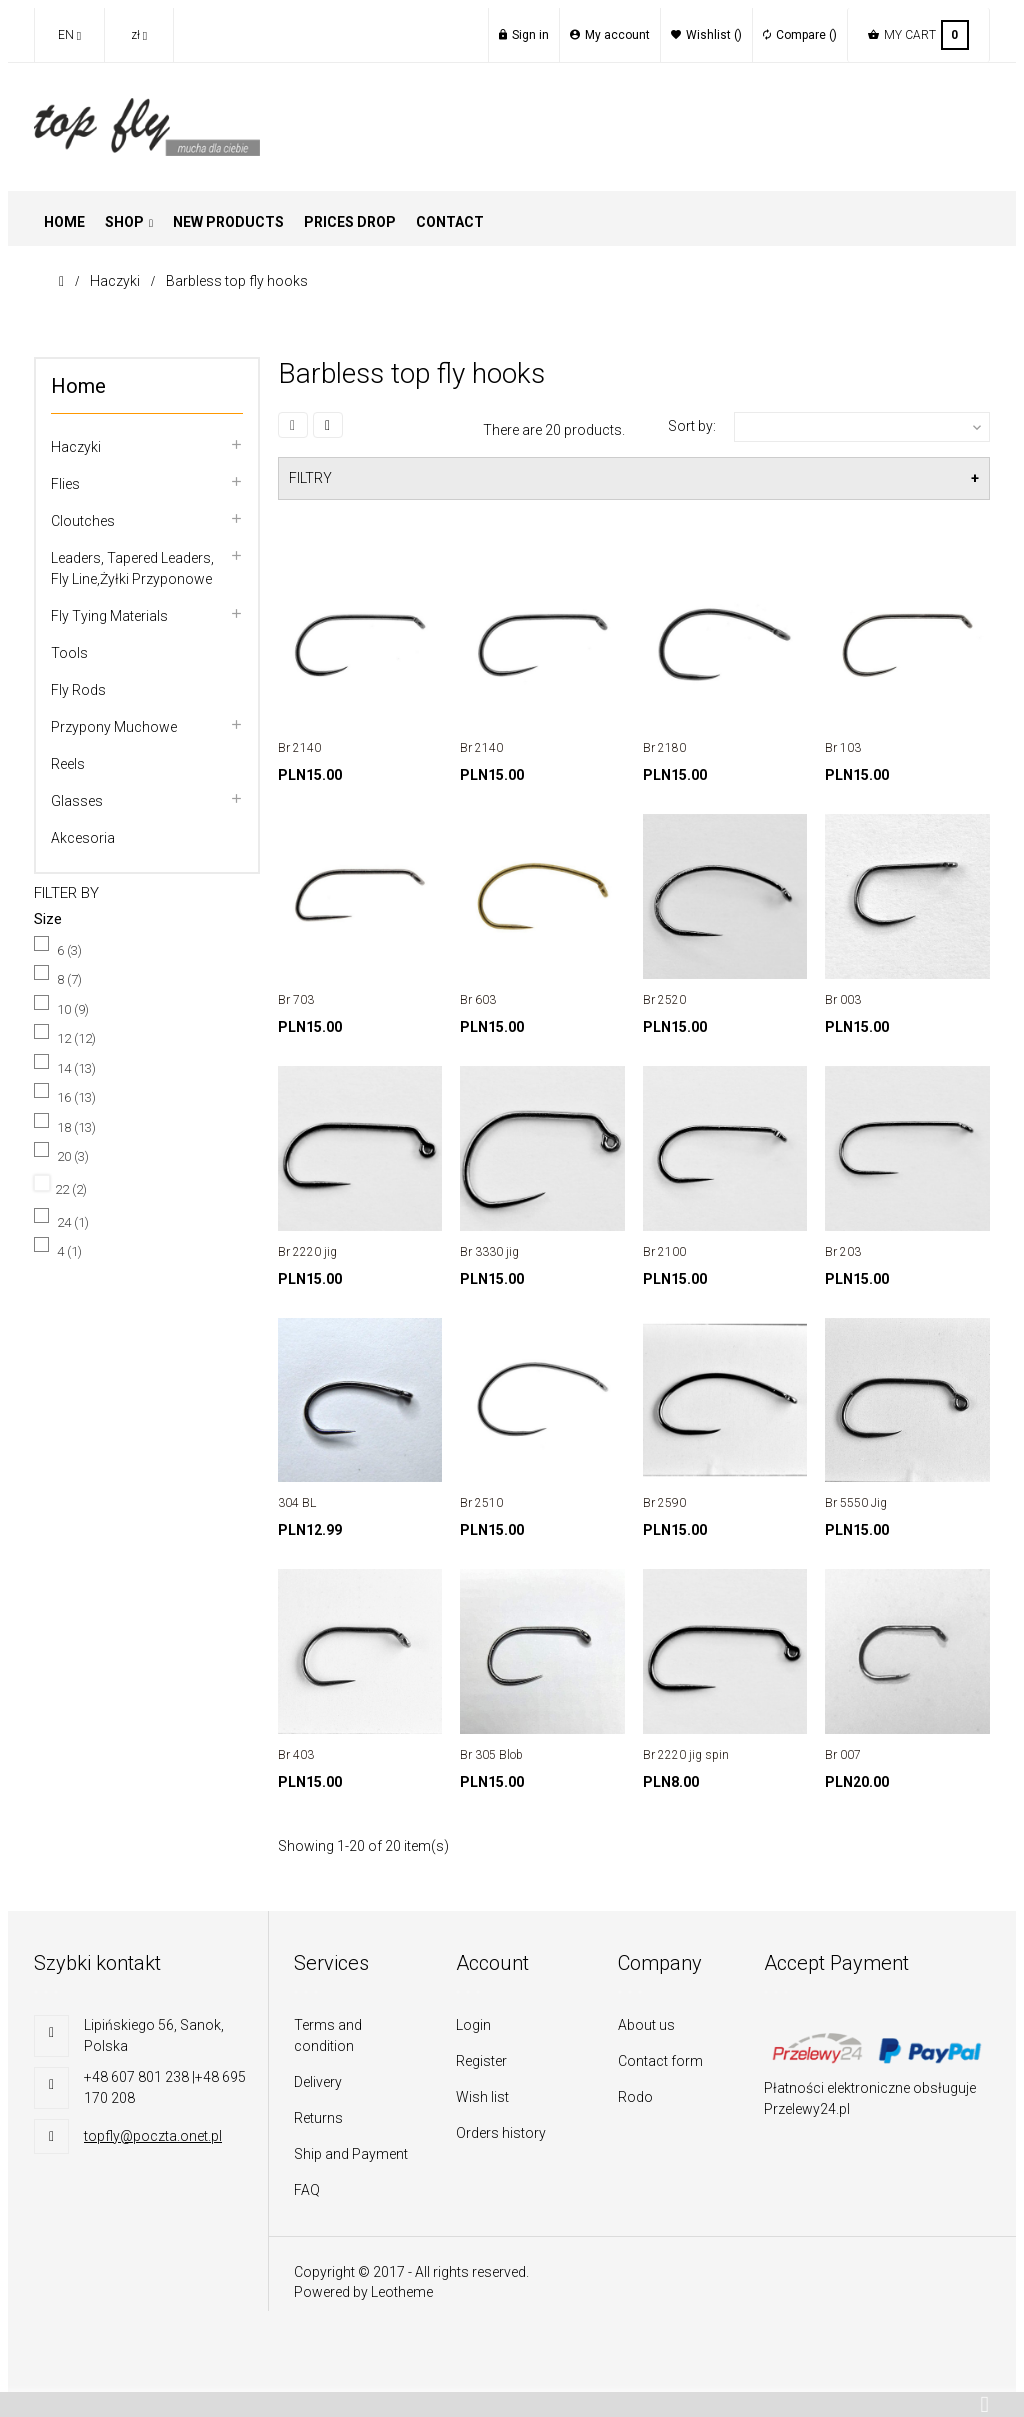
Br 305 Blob (491, 1755)
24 (73, 1222)
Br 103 (843, 748)
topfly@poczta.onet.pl (153, 2136)
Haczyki (76, 447)
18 (76, 1127)
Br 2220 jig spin (686, 1755)
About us (646, 2025)
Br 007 (843, 1755)
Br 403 (296, 1755)
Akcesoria (83, 838)
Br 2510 (481, 1503)
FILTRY (310, 478)
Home (78, 386)
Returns (318, 2118)
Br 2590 (664, 1503)
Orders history (501, 2133)
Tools (69, 653)
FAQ (307, 2190)
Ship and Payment (351, 2154)
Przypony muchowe (114, 727)
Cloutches (83, 521)
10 (73, 1009)
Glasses (77, 801)
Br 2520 (664, 1000)
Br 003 (843, 1000)
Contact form (660, 2061)
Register (481, 2061)
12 (76, 1038)
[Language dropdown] (69, 35)
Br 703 (296, 1000)
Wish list (482, 2097)
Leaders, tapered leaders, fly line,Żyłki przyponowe (132, 568)
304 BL (297, 1503)
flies (65, 484)
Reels (68, 764)
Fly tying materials (109, 616)
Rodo (635, 2097)
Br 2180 (664, 748)
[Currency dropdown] (139, 35)
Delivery (318, 2082)
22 (71, 1189)
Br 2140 (299, 748)
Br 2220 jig (307, 1252)
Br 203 (843, 1252)
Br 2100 (664, 1252)
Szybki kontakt (97, 1963)
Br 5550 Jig (856, 1503)
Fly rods (78, 690)
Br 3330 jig (489, 1252)
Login (473, 2025)
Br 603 (478, 1000)
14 (76, 1068)
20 (73, 1156)
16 (76, 1097)
